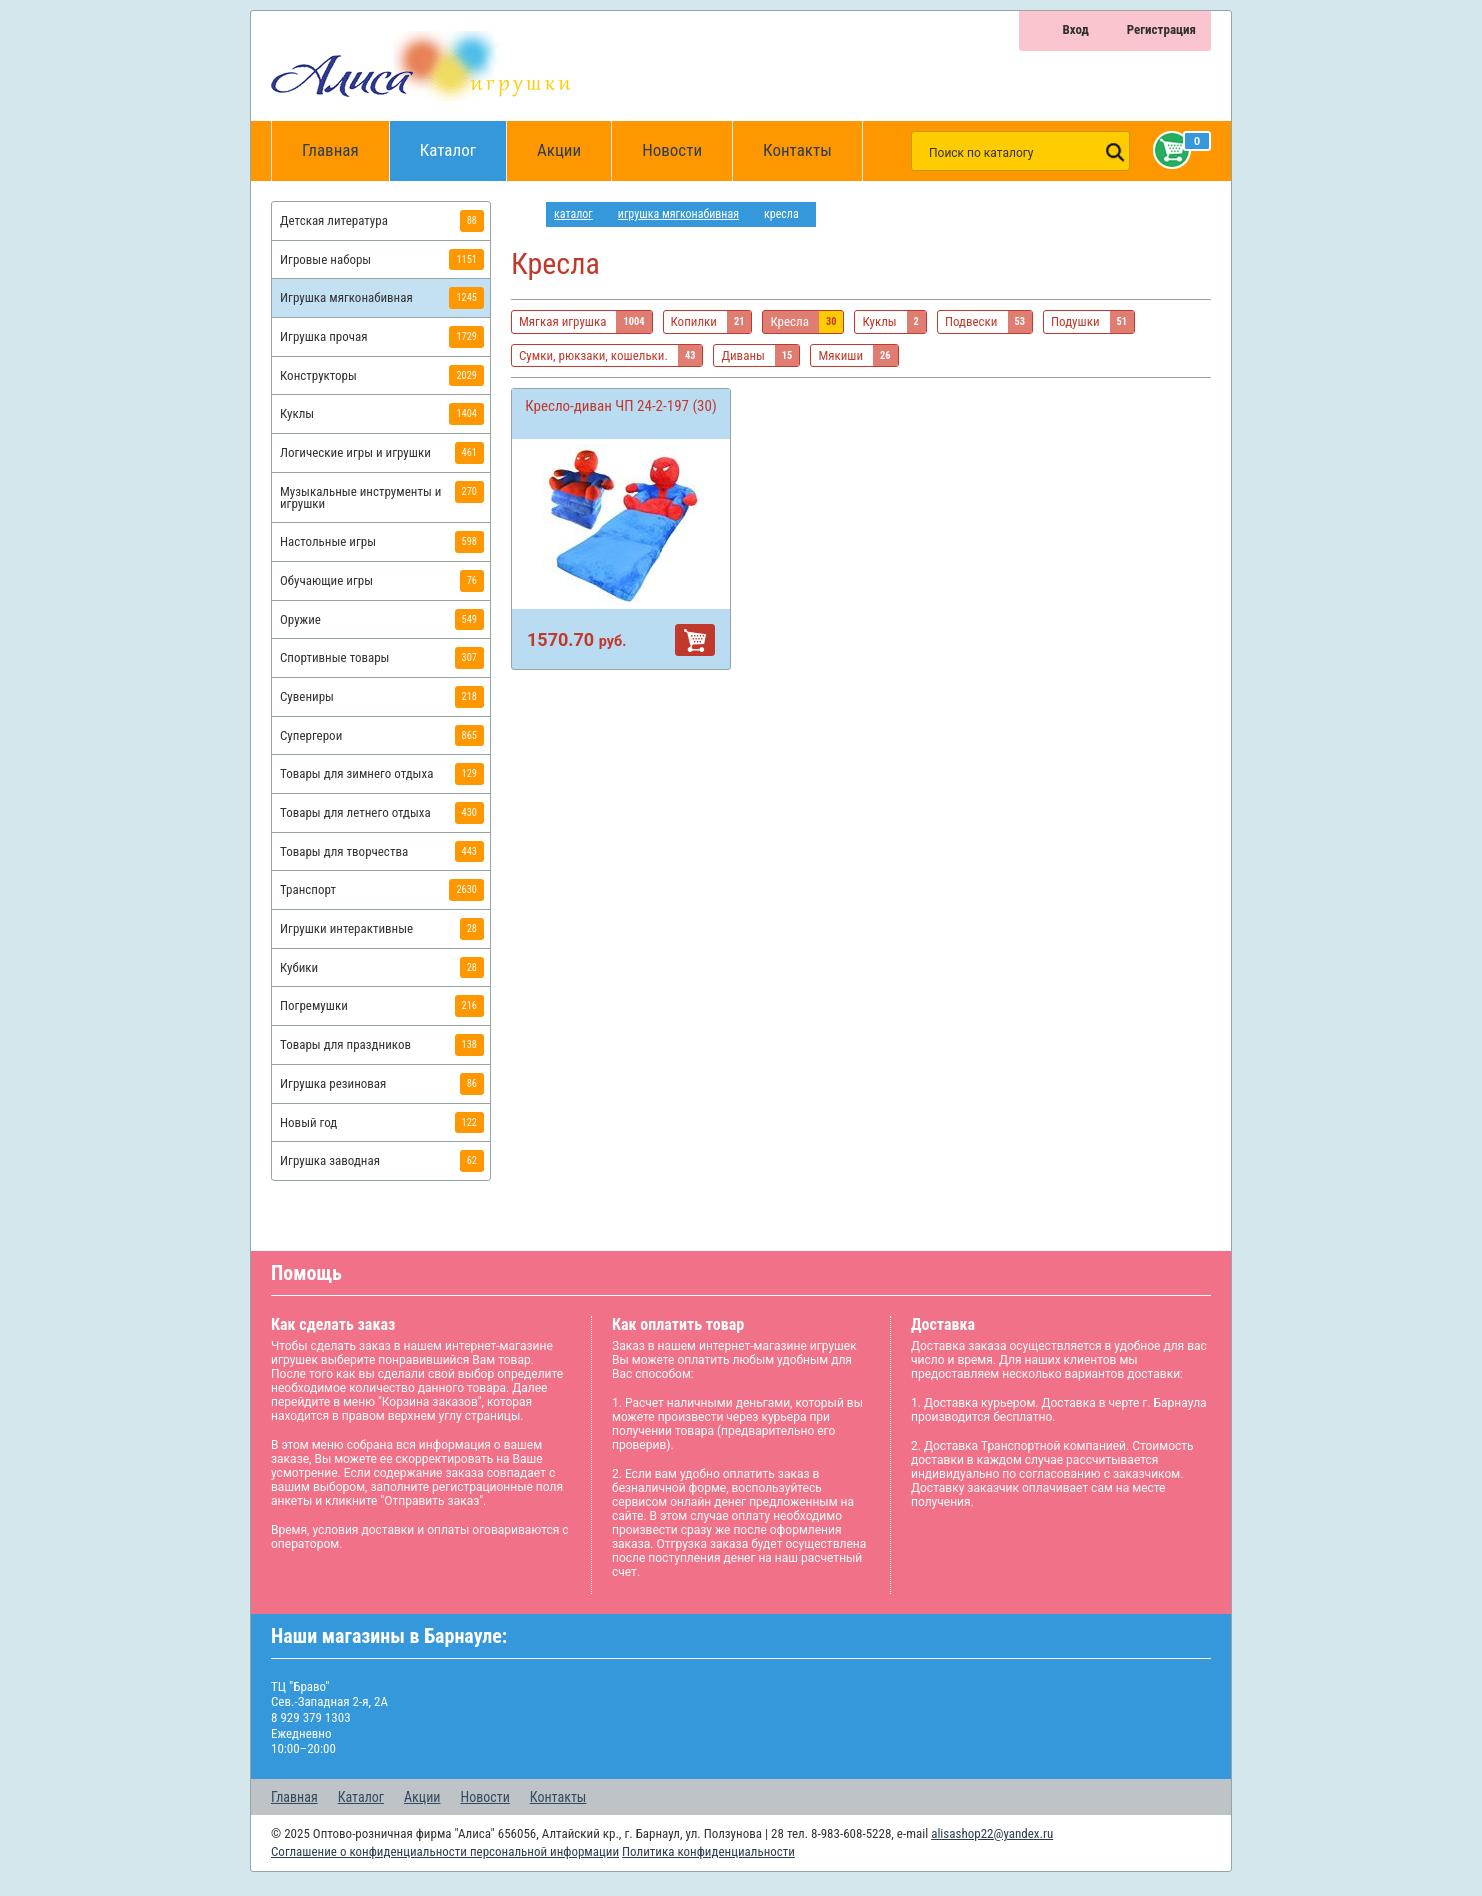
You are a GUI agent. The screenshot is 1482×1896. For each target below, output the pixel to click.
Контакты (797, 150)
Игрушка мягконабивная (678, 214)
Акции (559, 150)
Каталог (463, 140)
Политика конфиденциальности (708, 1851)
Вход (1075, 29)
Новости (672, 150)
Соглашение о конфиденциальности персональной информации (445, 1851)
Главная (337, 151)
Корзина (1168, 150)
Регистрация (1161, 29)
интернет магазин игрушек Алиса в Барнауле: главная (528, 214)
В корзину (695, 640)
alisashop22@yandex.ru (992, 1833)
